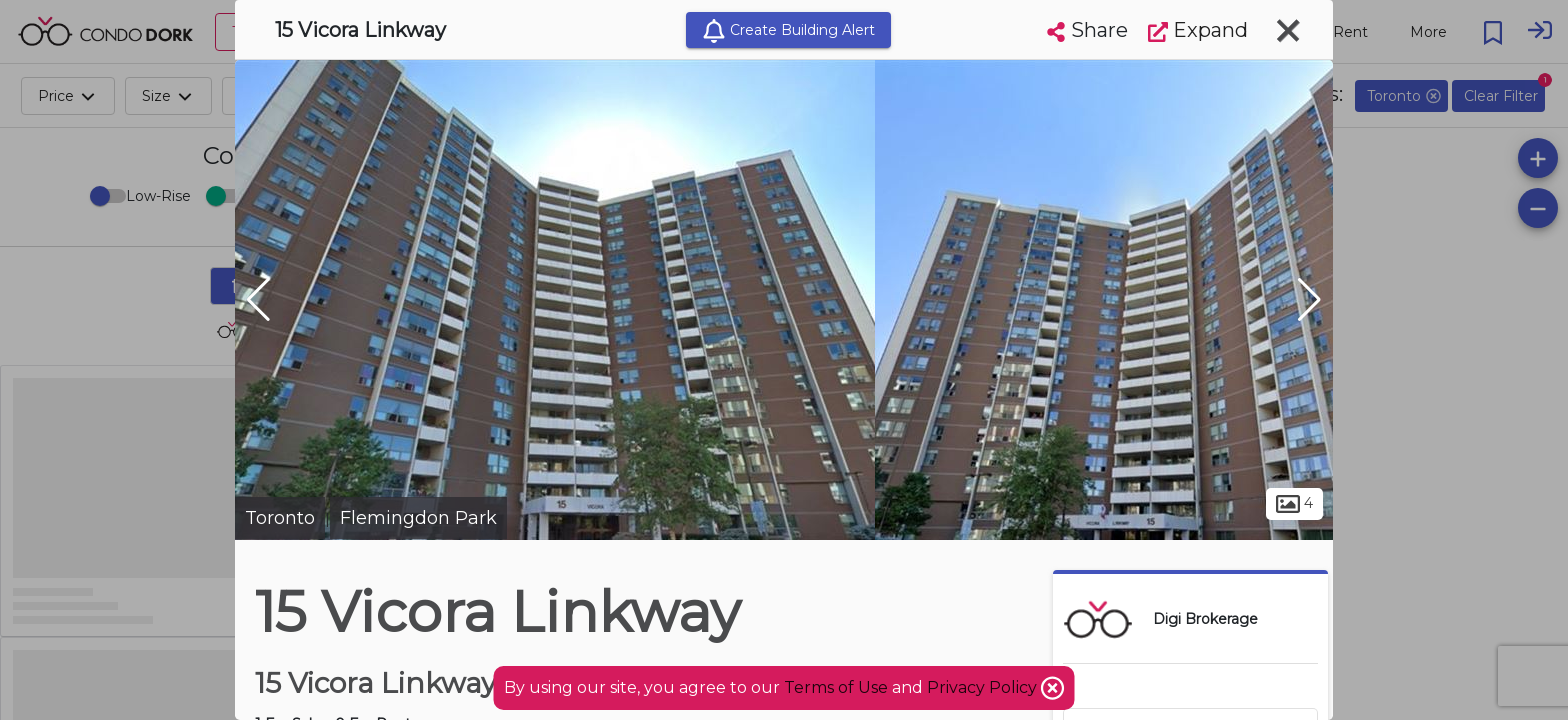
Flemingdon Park (418, 518)
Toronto (280, 518)
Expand (1198, 30)
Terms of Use (836, 687)
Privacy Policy (984, 687)
